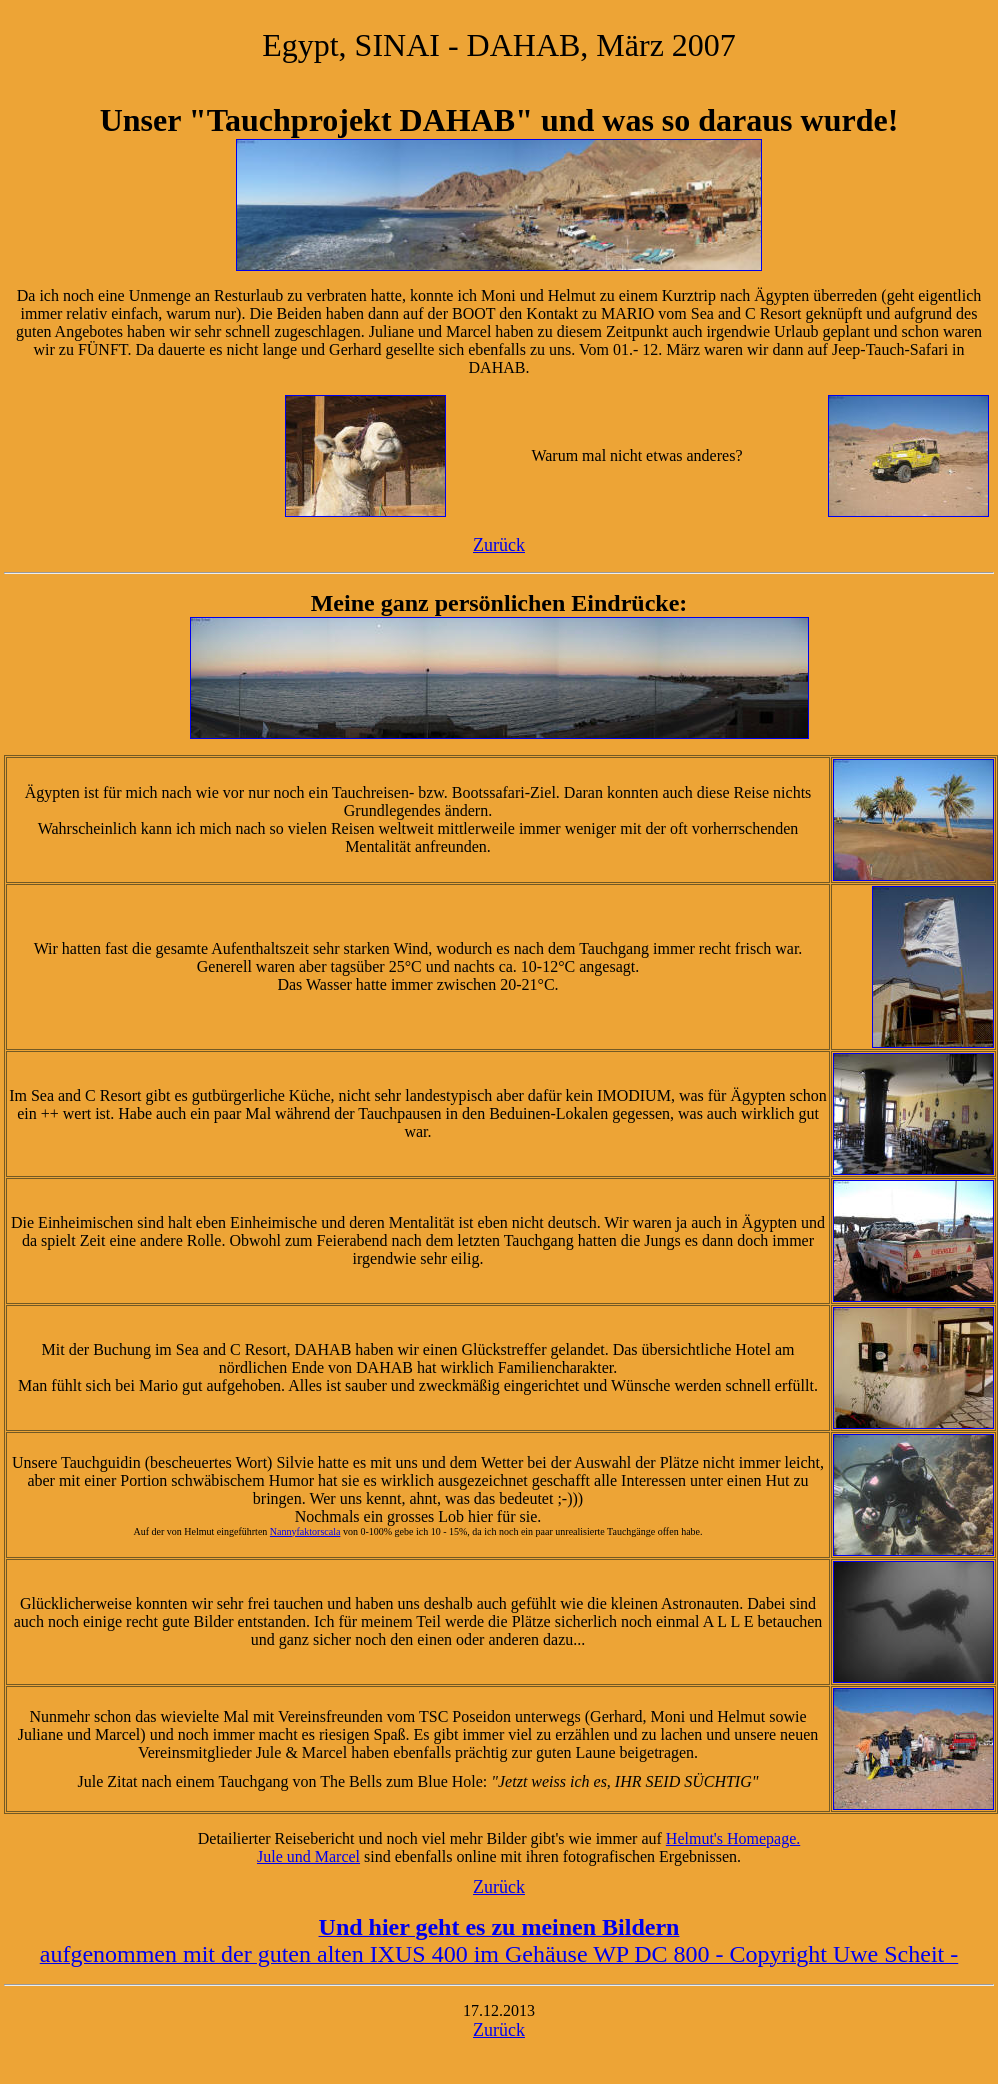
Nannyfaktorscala (305, 1531)
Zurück (499, 545)
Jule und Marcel (308, 1856)
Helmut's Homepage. (733, 1838)
